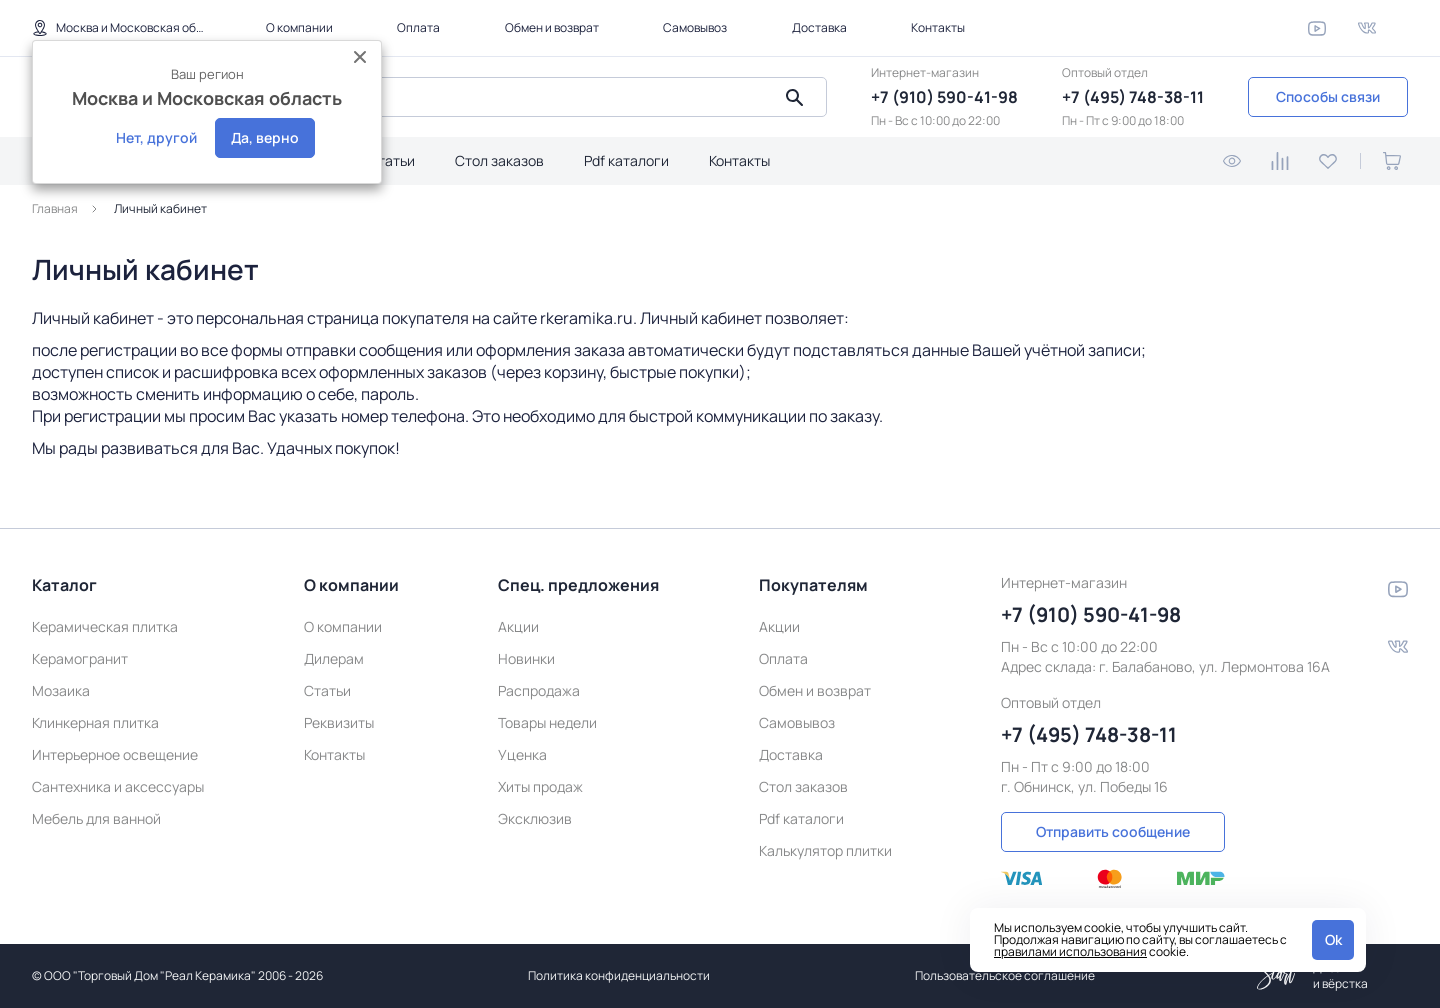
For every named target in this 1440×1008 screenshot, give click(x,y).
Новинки (526, 655)
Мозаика (61, 687)
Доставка (819, 27)
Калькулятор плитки (825, 847)
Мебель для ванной (96, 815)
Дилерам (334, 655)
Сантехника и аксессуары (118, 783)
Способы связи (1328, 96)
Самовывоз (695, 27)
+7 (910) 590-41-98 (944, 97)
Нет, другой (156, 137)
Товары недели (547, 719)
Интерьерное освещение (115, 751)
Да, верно (265, 137)
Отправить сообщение (1113, 827)
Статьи (391, 160)
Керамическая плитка (105, 623)
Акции (518, 623)
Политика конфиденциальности (619, 975)
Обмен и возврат (552, 27)
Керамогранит (80, 655)
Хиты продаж (540, 783)
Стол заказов (499, 160)
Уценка (522, 751)
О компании (299, 27)
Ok (1333, 939)
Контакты (938, 27)
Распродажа (539, 687)
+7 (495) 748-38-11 (1133, 97)
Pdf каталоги (626, 160)
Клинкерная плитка (95, 719)
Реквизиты (339, 719)
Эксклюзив (535, 815)
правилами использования (1070, 951)
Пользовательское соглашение (1005, 975)
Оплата (418, 27)
